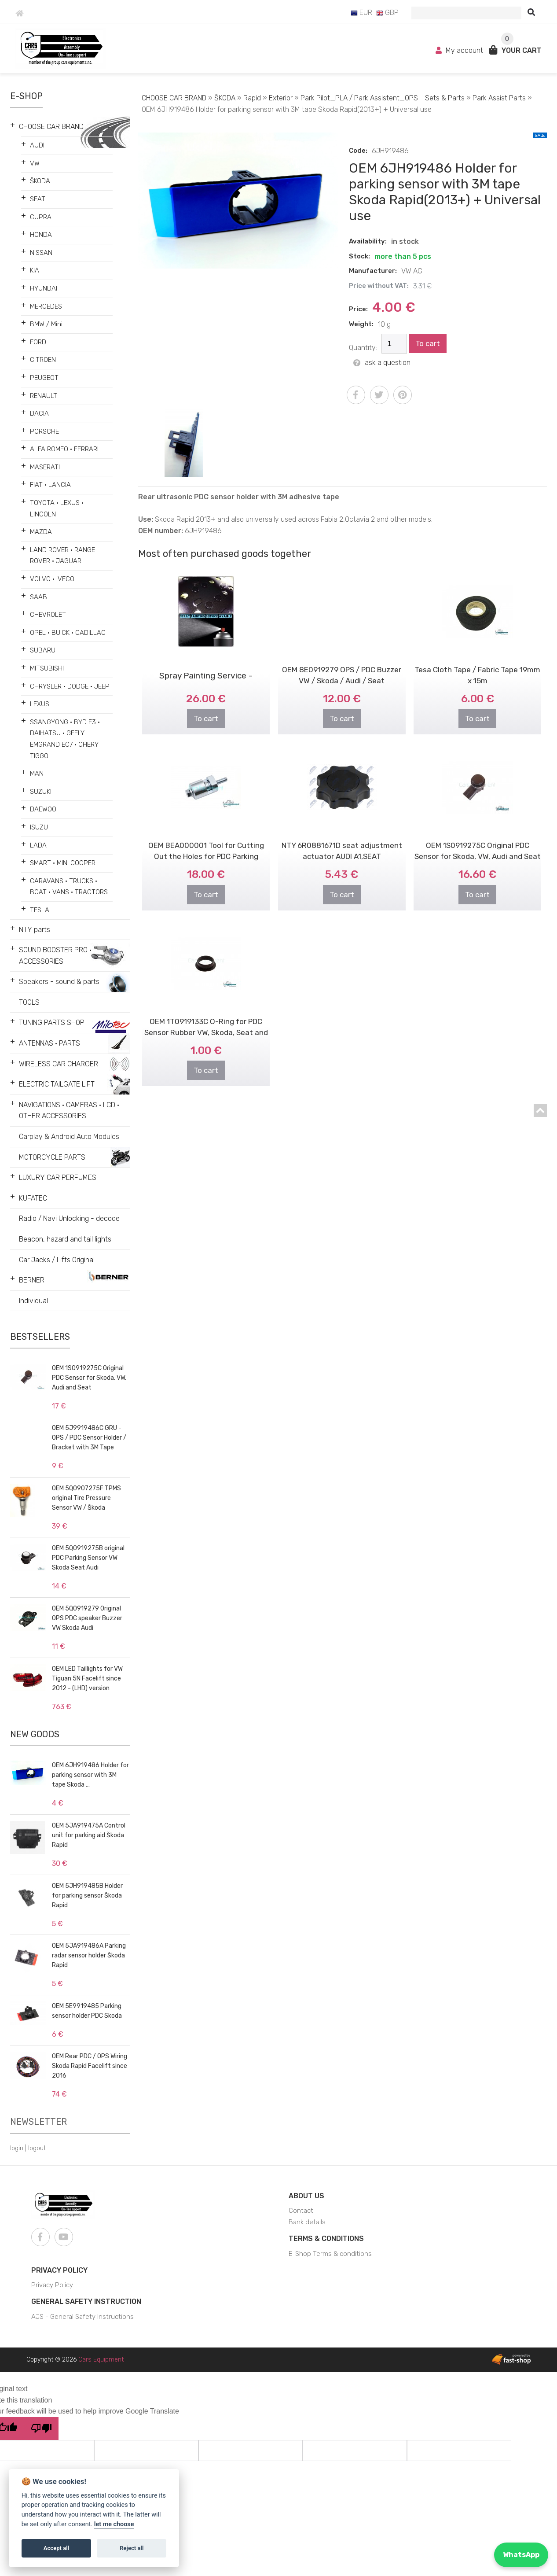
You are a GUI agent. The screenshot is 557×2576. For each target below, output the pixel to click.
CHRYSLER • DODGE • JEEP (70, 686)
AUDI (37, 145)
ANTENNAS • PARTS (49, 1043)
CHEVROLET (48, 615)
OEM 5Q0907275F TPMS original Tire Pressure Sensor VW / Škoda (86, 1498)
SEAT (37, 199)
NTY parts (34, 929)
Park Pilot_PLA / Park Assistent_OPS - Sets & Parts (382, 98)
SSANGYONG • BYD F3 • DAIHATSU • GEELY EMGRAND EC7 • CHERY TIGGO (65, 739)
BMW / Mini (46, 324)
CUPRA (40, 217)
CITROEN (43, 360)
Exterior (281, 98)
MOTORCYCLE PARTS (52, 1157)
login (16, 2148)
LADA (38, 845)
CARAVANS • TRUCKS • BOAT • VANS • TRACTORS (69, 886)
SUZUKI (40, 792)
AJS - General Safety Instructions (82, 2317)
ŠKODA (40, 181)
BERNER (31, 1280)
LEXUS (39, 704)
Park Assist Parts (499, 98)
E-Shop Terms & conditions (330, 2254)
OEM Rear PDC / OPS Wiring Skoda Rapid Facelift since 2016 (89, 2066)
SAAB (38, 597)
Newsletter (38, 2121)
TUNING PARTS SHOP (51, 1022)
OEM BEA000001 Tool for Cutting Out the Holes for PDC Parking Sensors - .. (206, 836)
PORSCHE (44, 431)
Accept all (56, 2548)
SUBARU (42, 650)
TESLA (39, 910)
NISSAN (41, 253)
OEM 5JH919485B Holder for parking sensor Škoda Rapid (87, 1895)
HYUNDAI (43, 288)
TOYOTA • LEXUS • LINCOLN (57, 508)
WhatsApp (521, 2554)
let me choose (114, 2524)
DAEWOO (43, 809)
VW (35, 163)
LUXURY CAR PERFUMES (57, 1177)
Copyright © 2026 (75, 2359)
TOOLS (29, 1002)
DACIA (39, 413)
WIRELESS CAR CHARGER (58, 1064)
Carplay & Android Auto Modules (69, 1136)
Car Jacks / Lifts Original (57, 1260)
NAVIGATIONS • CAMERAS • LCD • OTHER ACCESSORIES (69, 1110)
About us (306, 2196)
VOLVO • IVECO (52, 579)
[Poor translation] (41, 2428)
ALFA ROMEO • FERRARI (64, 449)
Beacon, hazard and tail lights (65, 1239)
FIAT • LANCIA (50, 485)
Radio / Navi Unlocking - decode (69, 1218)
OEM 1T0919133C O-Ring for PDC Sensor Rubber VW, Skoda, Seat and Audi (206, 1012)
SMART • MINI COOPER (62, 863)
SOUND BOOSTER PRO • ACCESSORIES (55, 956)
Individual (33, 1301)
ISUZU (39, 827)
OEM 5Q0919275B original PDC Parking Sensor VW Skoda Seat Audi (88, 1557)
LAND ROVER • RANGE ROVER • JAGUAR (62, 555)
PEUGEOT (44, 378)
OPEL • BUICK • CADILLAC (68, 633)
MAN (37, 774)
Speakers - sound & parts (59, 981)
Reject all (131, 2548)
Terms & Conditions (326, 2238)
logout (37, 2148)
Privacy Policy (59, 2270)
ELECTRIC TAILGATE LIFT (57, 1084)
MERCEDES (46, 306)
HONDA (41, 235)
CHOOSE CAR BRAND (51, 126)
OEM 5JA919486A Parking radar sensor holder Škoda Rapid (89, 1955)
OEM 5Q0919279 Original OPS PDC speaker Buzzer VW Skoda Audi (87, 1618)
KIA (34, 270)
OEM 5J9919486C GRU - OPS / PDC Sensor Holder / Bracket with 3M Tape (89, 1437)
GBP (387, 12)
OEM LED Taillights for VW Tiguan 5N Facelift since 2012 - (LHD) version (87, 1678)
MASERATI (45, 467)
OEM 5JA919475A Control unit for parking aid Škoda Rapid (88, 1835)
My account (460, 50)
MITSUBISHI (47, 668)
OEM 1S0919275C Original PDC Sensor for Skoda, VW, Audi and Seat (89, 1377)
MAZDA (41, 532)
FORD (38, 342)
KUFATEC (33, 1198)
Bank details (307, 2222)
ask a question (381, 362)
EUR (361, 12)
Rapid (252, 98)
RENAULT (43, 396)
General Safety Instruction (86, 2301)
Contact (301, 2211)
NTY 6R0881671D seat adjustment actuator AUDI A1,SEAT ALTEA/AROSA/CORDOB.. (341, 836)
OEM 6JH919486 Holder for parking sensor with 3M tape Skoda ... (90, 1775)
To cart (427, 343)
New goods (34, 1734)
